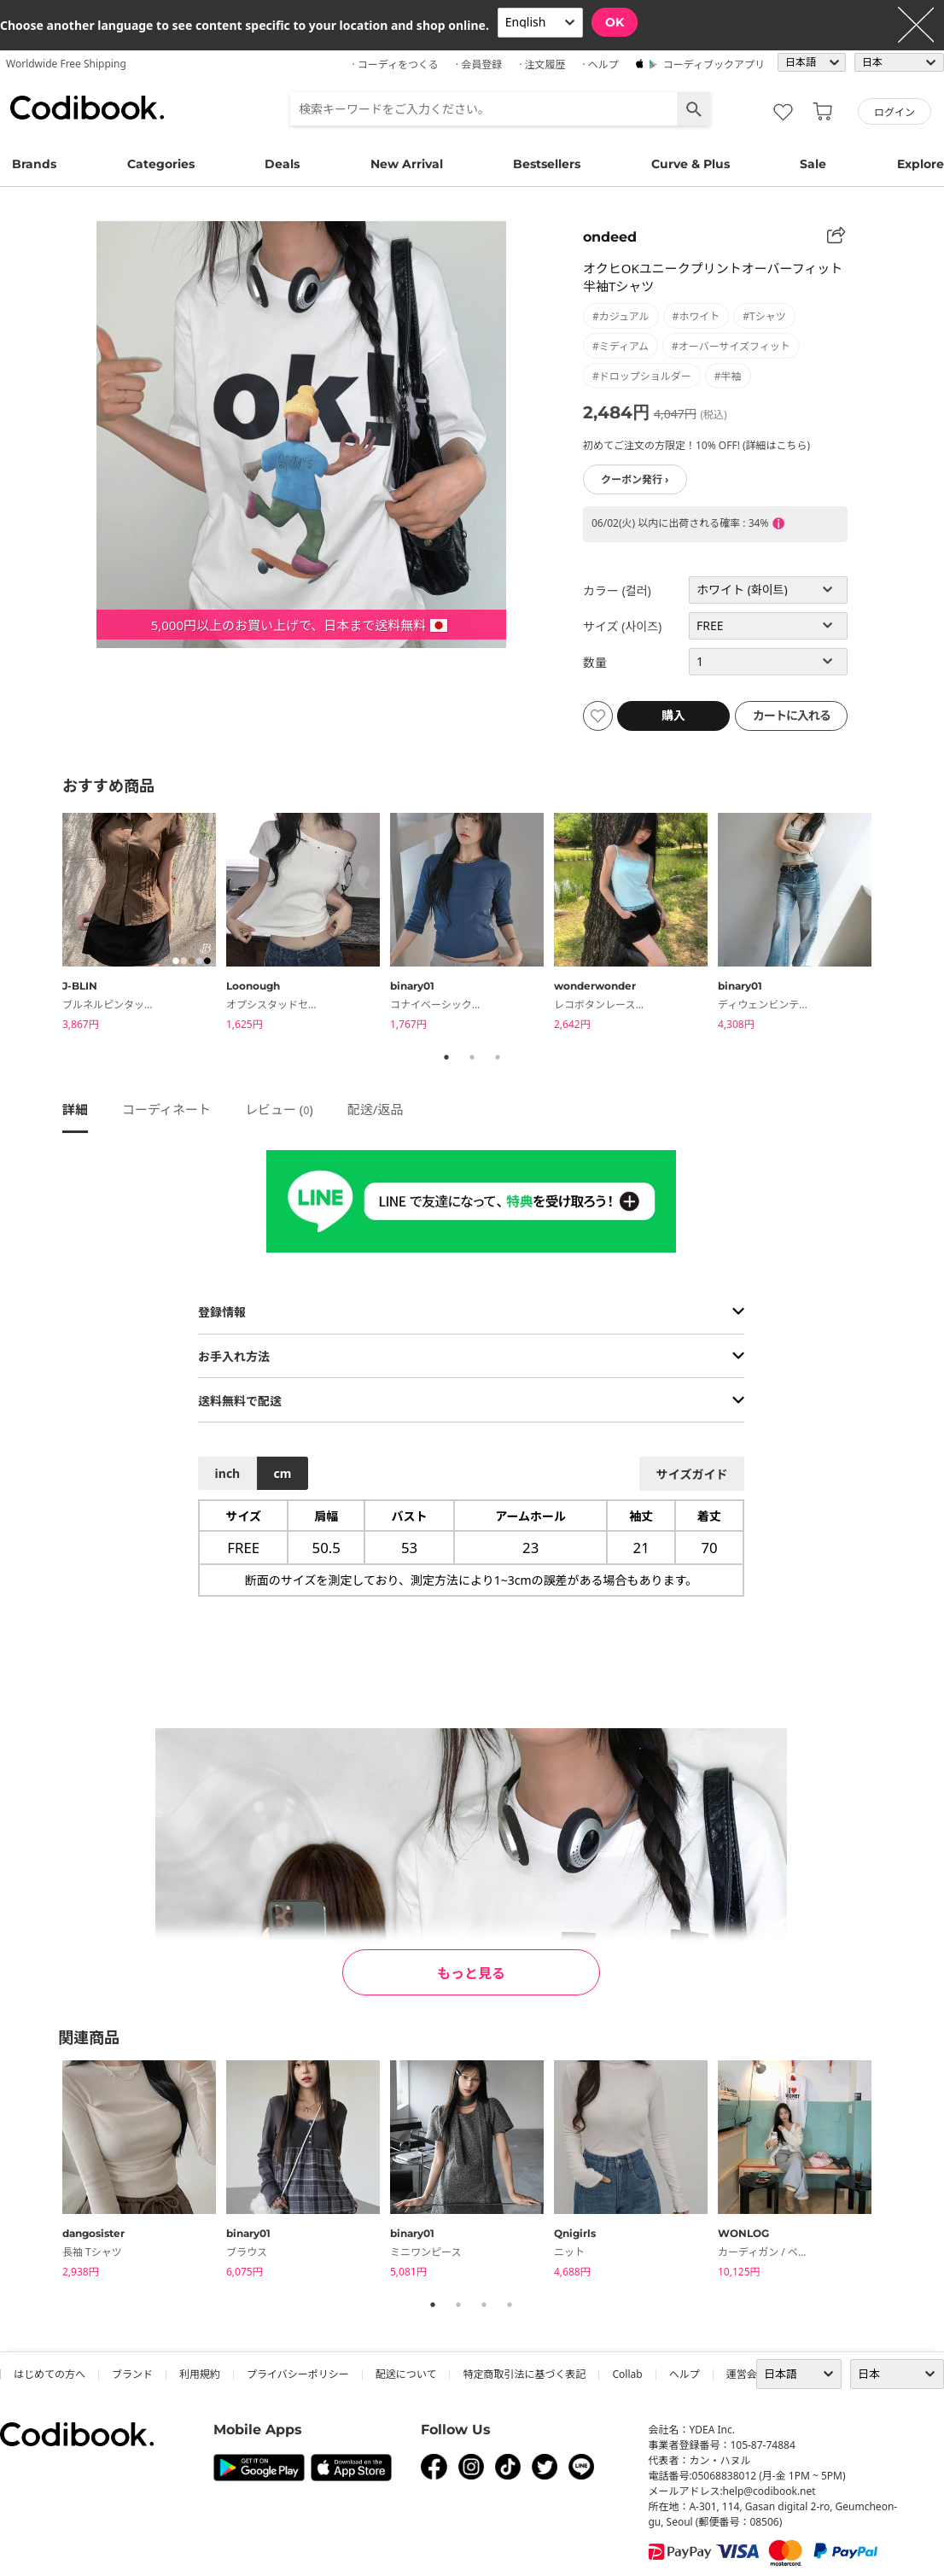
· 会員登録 (479, 64)
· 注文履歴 (542, 64)
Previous (49, 923)
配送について (406, 2374)
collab (627, 2374)
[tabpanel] (144, 924)
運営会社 (746, 2374)
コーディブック (87, 107)
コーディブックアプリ (714, 64)
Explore (920, 164)
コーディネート (166, 1109)
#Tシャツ (764, 316)
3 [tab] (497, 1057)
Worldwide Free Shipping (66, 63)
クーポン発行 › (635, 479)
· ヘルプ (600, 64)
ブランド (132, 2374)
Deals (282, 164)
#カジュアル (621, 316)
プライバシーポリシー (298, 2374)
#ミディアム (620, 346)
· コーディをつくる (396, 64)
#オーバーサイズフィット (731, 346)
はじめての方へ (49, 2374)
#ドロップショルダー (641, 376)
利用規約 (199, 2374)
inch (228, 1473)
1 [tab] (446, 1057)
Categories (161, 164)
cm (282, 1473)
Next (894, 923)
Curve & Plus (690, 164)
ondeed (610, 237)
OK (614, 22)
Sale (813, 164)
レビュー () (279, 1109)
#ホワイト (696, 316)
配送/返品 (375, 1109)
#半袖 (728, 376)
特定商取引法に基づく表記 (524, 2374)
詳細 (75, 1109)
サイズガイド (692, 1474)
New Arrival (406, 164)
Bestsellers (546, 164)
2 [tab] (472, 1057)
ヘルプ (684, 2374)
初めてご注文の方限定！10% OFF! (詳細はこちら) (696, 445)
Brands (34, 164)
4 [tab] (509, 2304)
